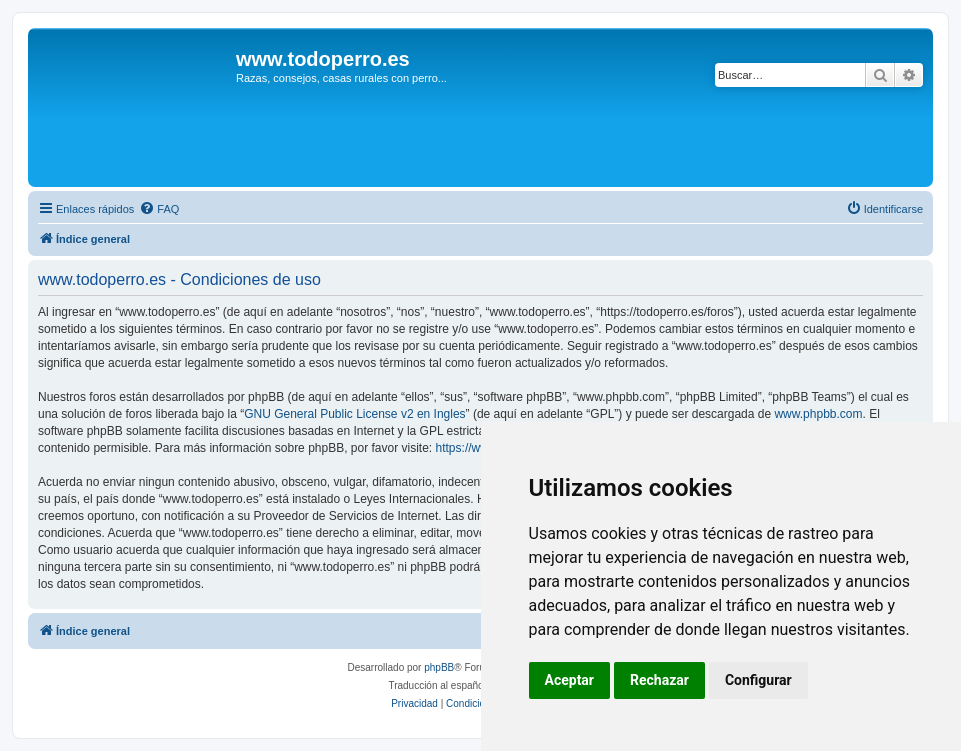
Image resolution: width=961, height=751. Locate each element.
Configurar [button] (758, 680)
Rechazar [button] (659, 680)
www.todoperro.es (323, 59)
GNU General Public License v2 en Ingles (354, 414)
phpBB (439, 667)
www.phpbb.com (818, 414)
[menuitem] (159, 209)
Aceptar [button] (570, 680)
